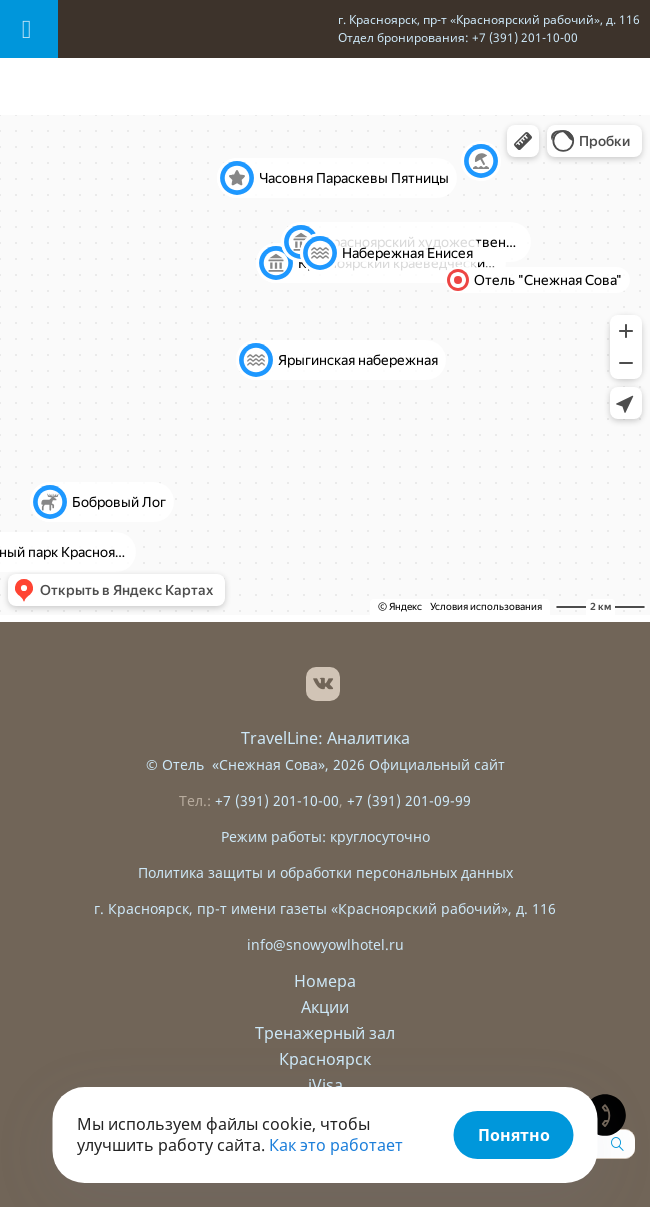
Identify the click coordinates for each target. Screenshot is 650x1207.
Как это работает (336, 1145)
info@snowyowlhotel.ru (325, 944)
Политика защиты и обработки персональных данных (325, 872)
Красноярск (325, 1059)
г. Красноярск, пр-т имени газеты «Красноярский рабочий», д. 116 (325, 908)
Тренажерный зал (325, 1033)
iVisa (325, 1085)
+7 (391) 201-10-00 (277, 800)
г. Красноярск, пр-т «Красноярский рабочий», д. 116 (489, 19)
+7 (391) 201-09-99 (409, 800)
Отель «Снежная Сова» (243, 764)
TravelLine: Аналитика (325, 738)
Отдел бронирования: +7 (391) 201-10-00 (458, 37)
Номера (325, 981)
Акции (325, 1007)
